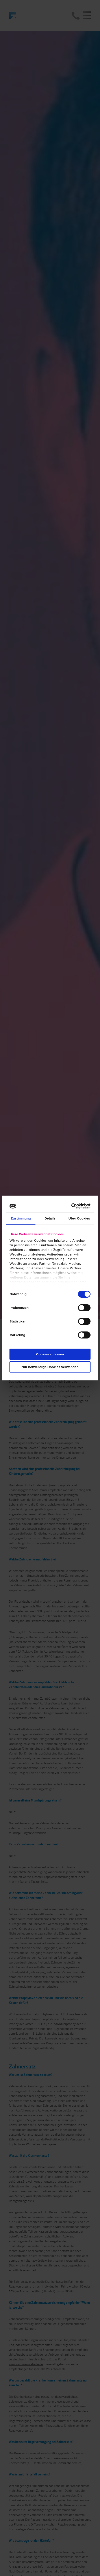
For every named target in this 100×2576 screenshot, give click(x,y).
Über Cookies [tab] (79, 1218)
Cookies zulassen (50, 1354)
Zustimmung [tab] (21, 1218)
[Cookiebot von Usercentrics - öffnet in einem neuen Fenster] (71, 1206)
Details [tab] (50, 1218)
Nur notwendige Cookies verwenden (50, 1367)
